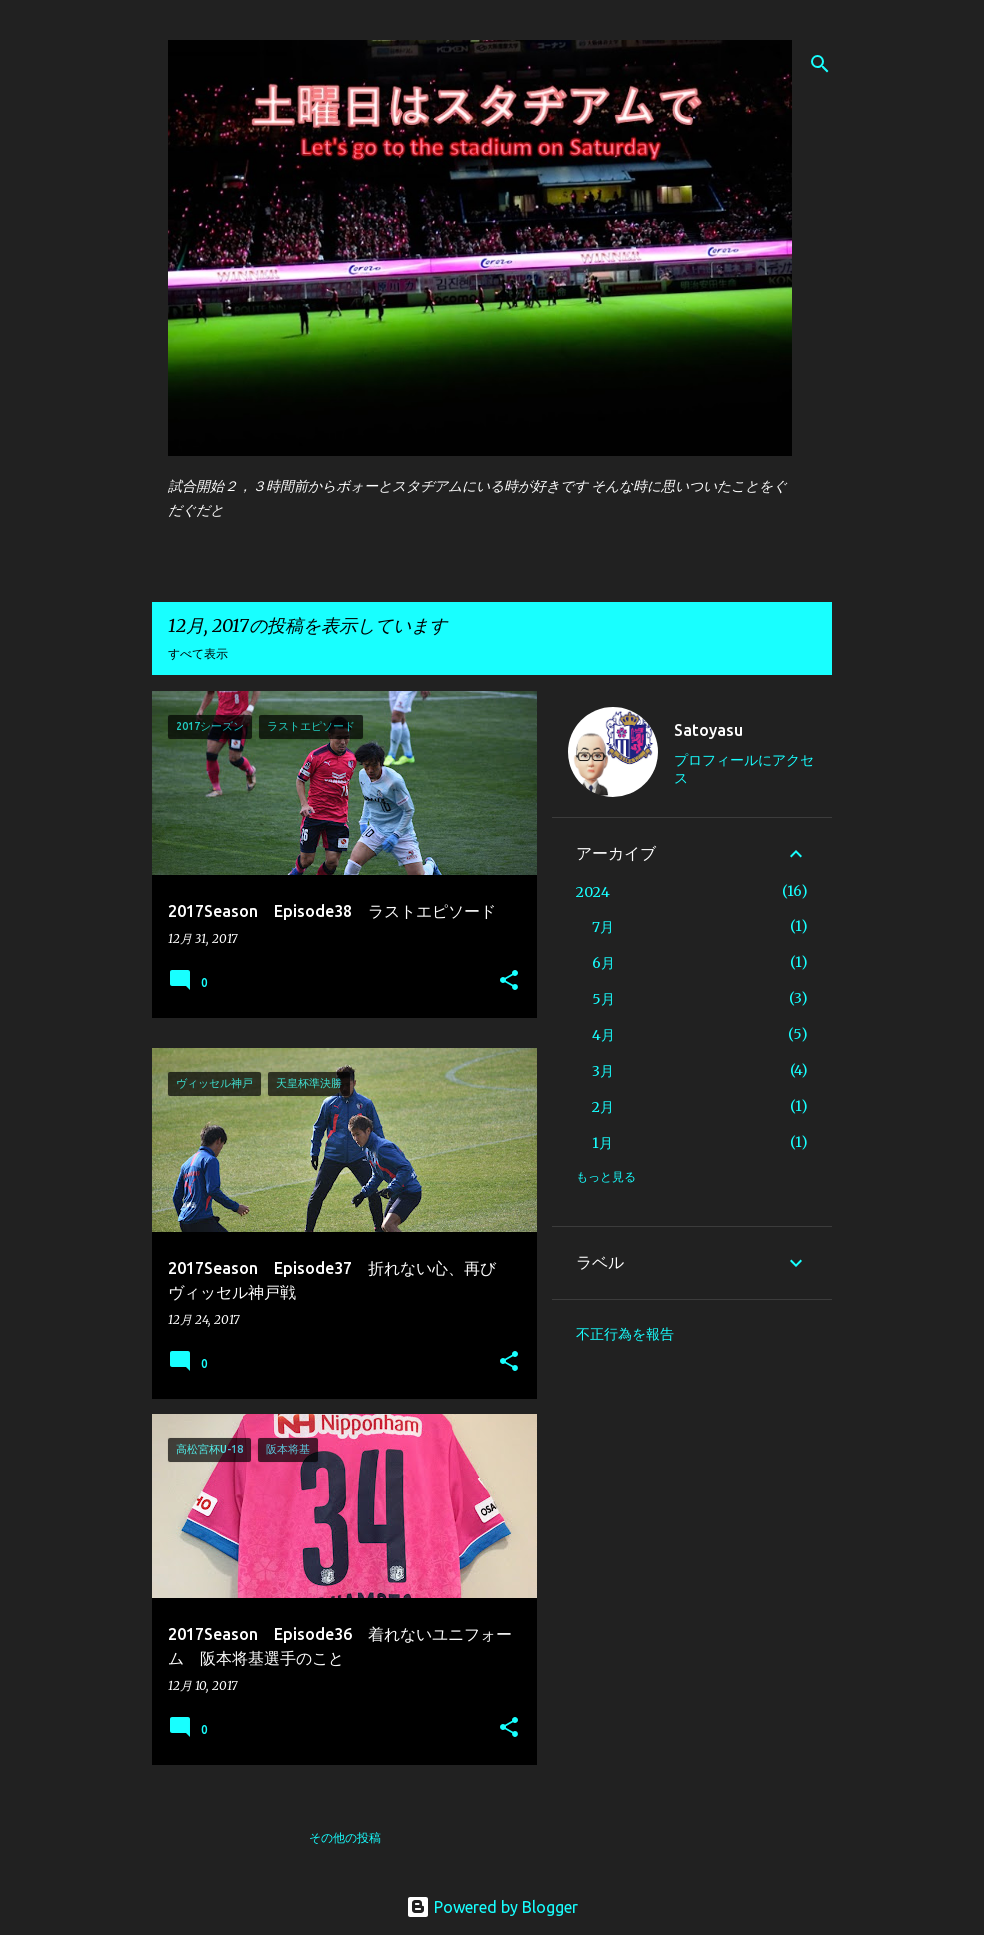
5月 (603, 999)
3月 (603, 1071)
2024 (593, 892)
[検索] (820, 64)
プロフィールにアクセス (744, 769)
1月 (602, 1143)
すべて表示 (198, 653)
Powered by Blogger (492, 1907)
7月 (603, 927)
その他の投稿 (345, 1837)
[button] (509, 981)
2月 (603, 1107)
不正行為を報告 (625, 1334)
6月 (603, 963)
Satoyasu (708, 730)
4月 (603, 1035)
